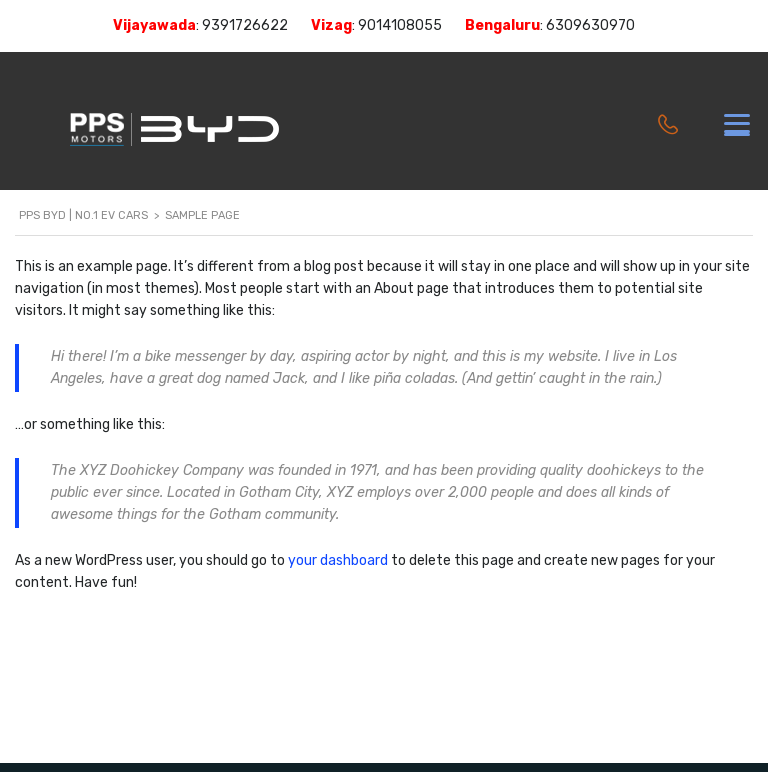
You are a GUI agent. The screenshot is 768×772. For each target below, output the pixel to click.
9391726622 (245, 25)
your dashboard (338, 560)
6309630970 (590, 25)
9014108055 (400, 25)
